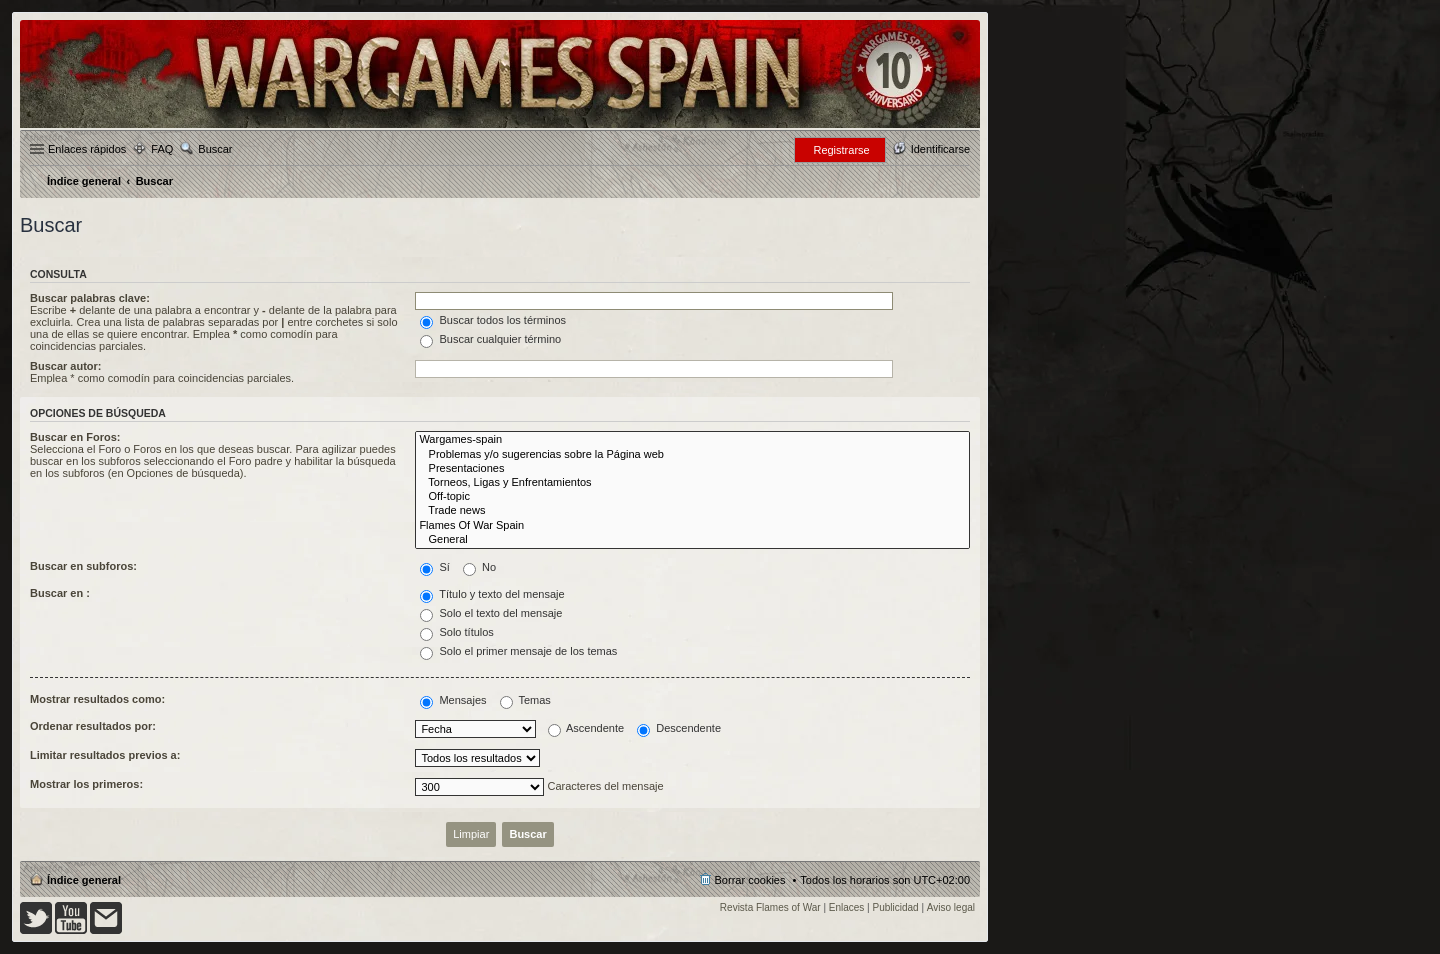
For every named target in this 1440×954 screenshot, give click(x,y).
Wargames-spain (692, 440)
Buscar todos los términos (493, 320)
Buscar (215, 149)
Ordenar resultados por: (93, 726)
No (479, 567)
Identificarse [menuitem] (940, 149)
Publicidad (896, 907)
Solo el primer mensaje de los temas (518, 651)
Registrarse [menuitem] (841, 150)
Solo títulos (456, 632)
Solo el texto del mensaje (491, 613)
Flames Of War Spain (692, 526)
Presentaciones (692, 469)
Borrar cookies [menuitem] (750, 880)
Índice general (84, 880)
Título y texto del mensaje (492, 594)
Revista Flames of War (770, 907)
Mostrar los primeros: (86, 784)
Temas (525, 700)
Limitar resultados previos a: (105, 755)
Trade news (692, 511)
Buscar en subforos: (83, 566)
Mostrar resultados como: (97, 699)
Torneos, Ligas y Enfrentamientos (692, 483)
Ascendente (586, 728)
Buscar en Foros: (75, 437)
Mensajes (453, 700)
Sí (434, 567)
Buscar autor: (66, 366)
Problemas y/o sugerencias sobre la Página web (692, 455)
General (692, 540)
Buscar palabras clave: (90, 298)
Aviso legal (951, 907)
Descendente (679, 728)
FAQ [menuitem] (162, 149)
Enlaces (847, 907)
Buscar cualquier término (490, 339)
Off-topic (692, 497)
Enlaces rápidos (87, 149)
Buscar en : (60, 593)
